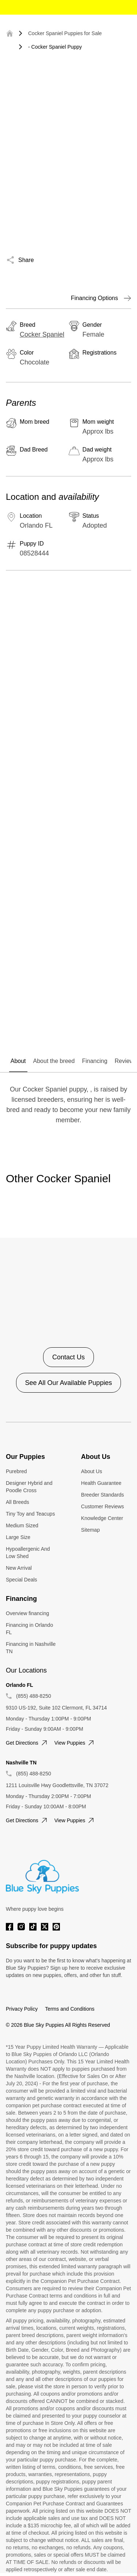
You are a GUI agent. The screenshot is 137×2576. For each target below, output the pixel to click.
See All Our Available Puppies (68, 1382)
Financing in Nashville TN (31, 1647)
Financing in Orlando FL (29, 1628)
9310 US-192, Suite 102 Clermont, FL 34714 (56, 1708)
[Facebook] (9, 1927)
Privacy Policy (22, 2009)
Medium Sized (22, 1525)
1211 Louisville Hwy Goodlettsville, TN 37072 (57, 1785)
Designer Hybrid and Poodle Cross (29, 1486)
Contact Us (68, 1357)
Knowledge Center (102, 1518)
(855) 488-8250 (33, 1696)
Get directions (27, 1742)
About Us (91, 1471)
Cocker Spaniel (42, 334)
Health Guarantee (101, 1483)
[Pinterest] (56, 1927)
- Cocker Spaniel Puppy (55, 47)
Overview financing (27, 1613)
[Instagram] (21, 1927)
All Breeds (17, 1502)
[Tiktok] (33, 1927)
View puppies (75, 1742)
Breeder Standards (102, 1495)
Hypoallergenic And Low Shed (28, 1552)
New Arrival (19, 1568)
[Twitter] (44, 1927)
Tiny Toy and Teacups (30, 1514)
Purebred (16, 1471)
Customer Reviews (102, 1506)
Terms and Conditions (69, 2009)
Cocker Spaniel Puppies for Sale (65, 33)
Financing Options (101, 298)
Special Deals (21, 1580)
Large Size (18, 1537)
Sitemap (90, 1530)
